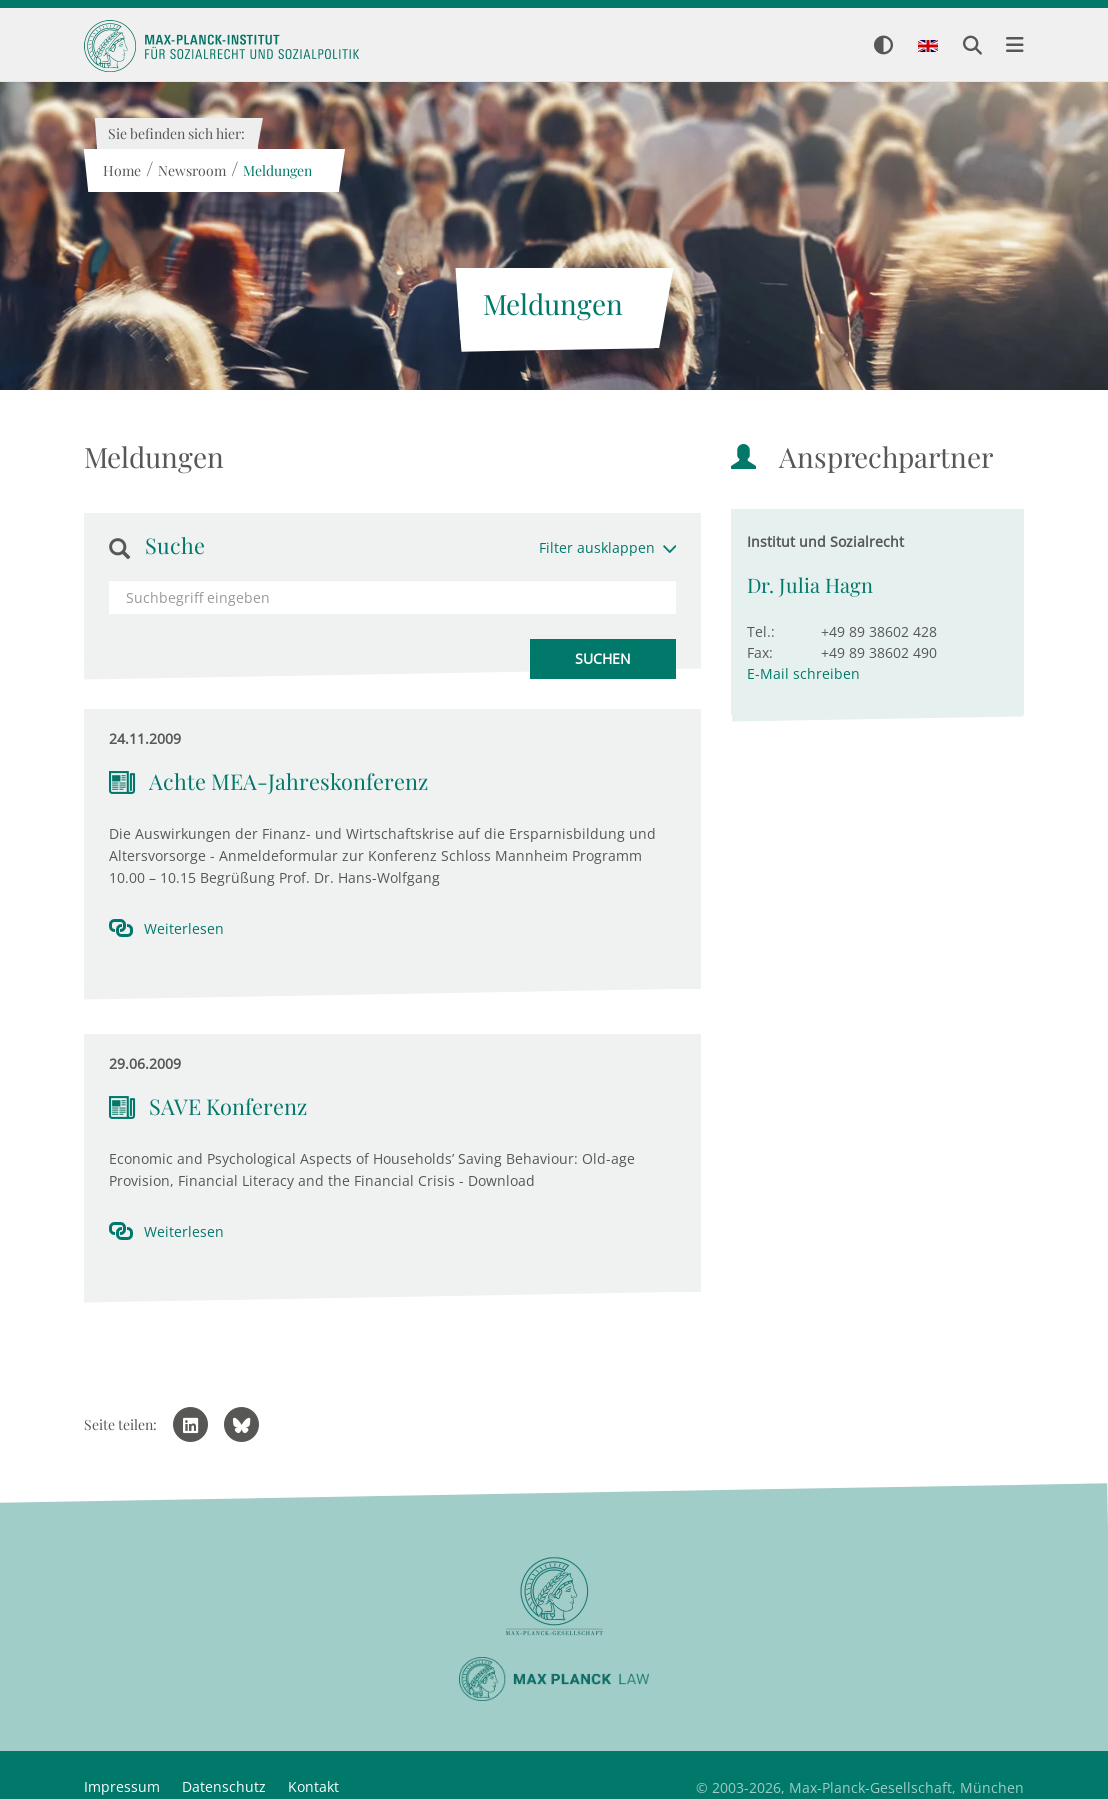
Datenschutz (224, 1786)
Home (121, 170)
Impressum (122, 1786)
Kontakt (313, 1786)
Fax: (760, 652)
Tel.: (761, 631)
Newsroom (191, 170)
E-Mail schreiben (803, 673)
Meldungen (276, 170)
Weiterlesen (184, 928)
